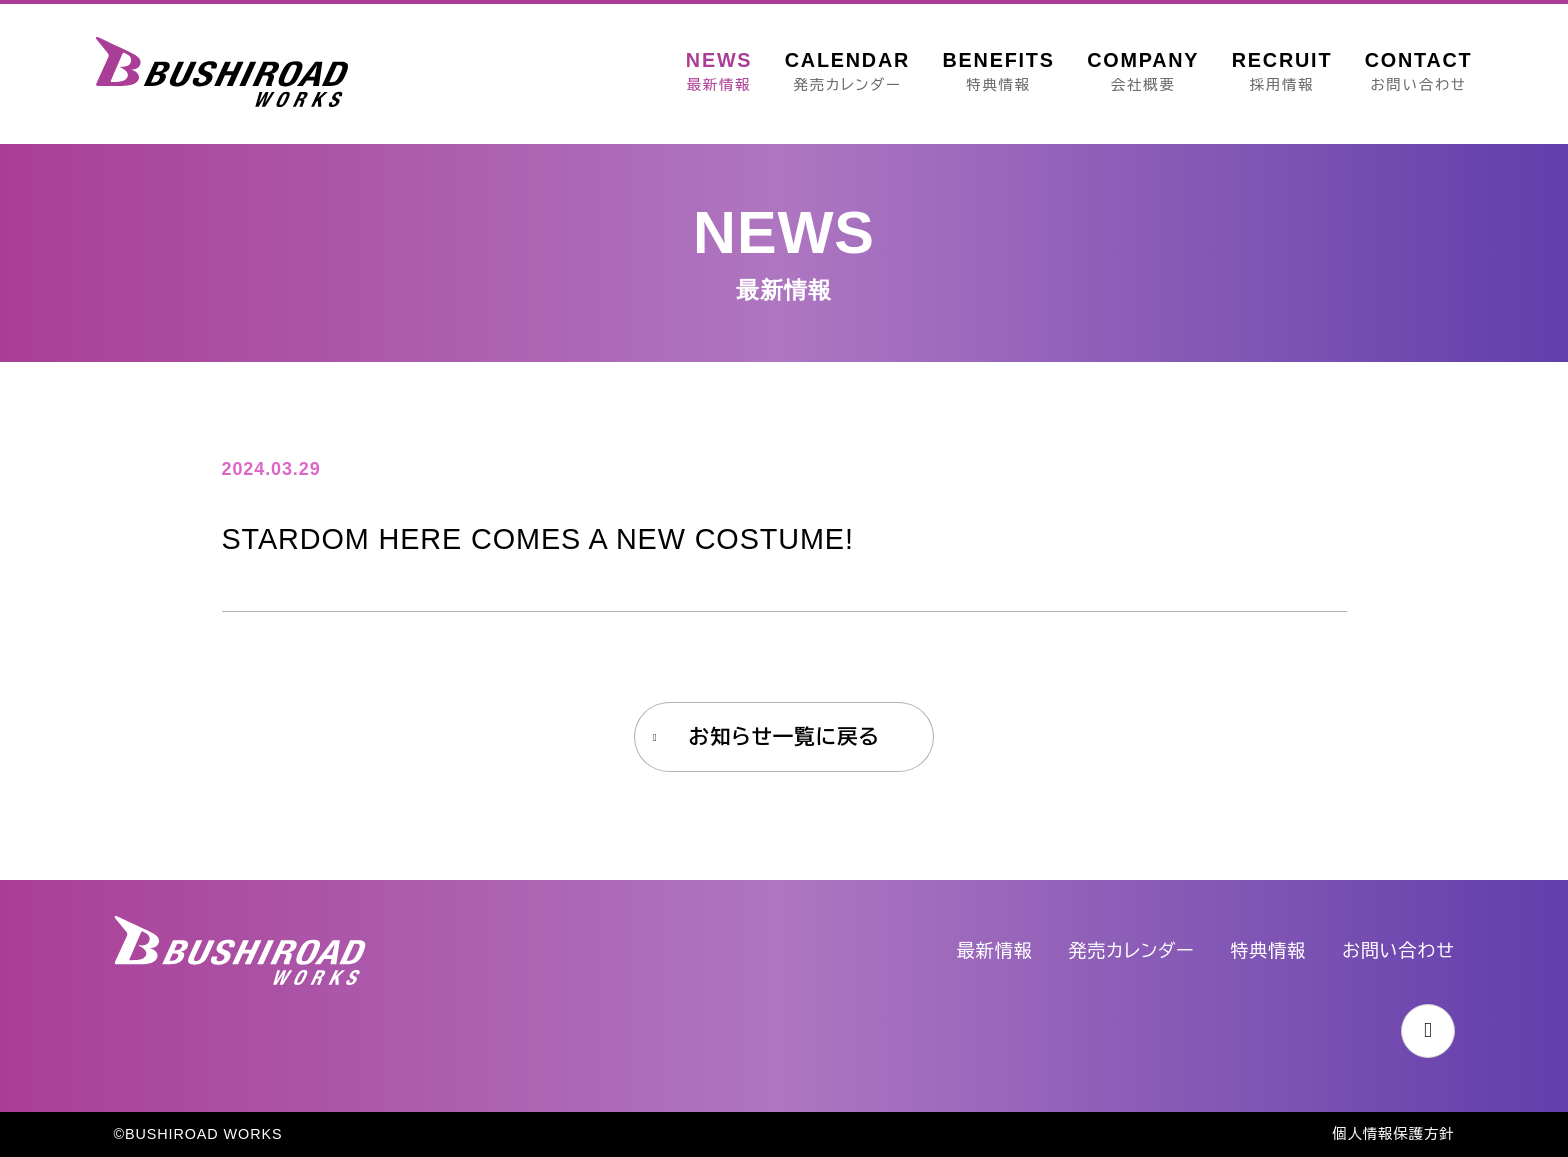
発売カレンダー (1132, 951)
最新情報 (995, 951)
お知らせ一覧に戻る (783, 736)
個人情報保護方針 (1393, 1134)
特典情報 (1269, 951)
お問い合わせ (1398, 951)
